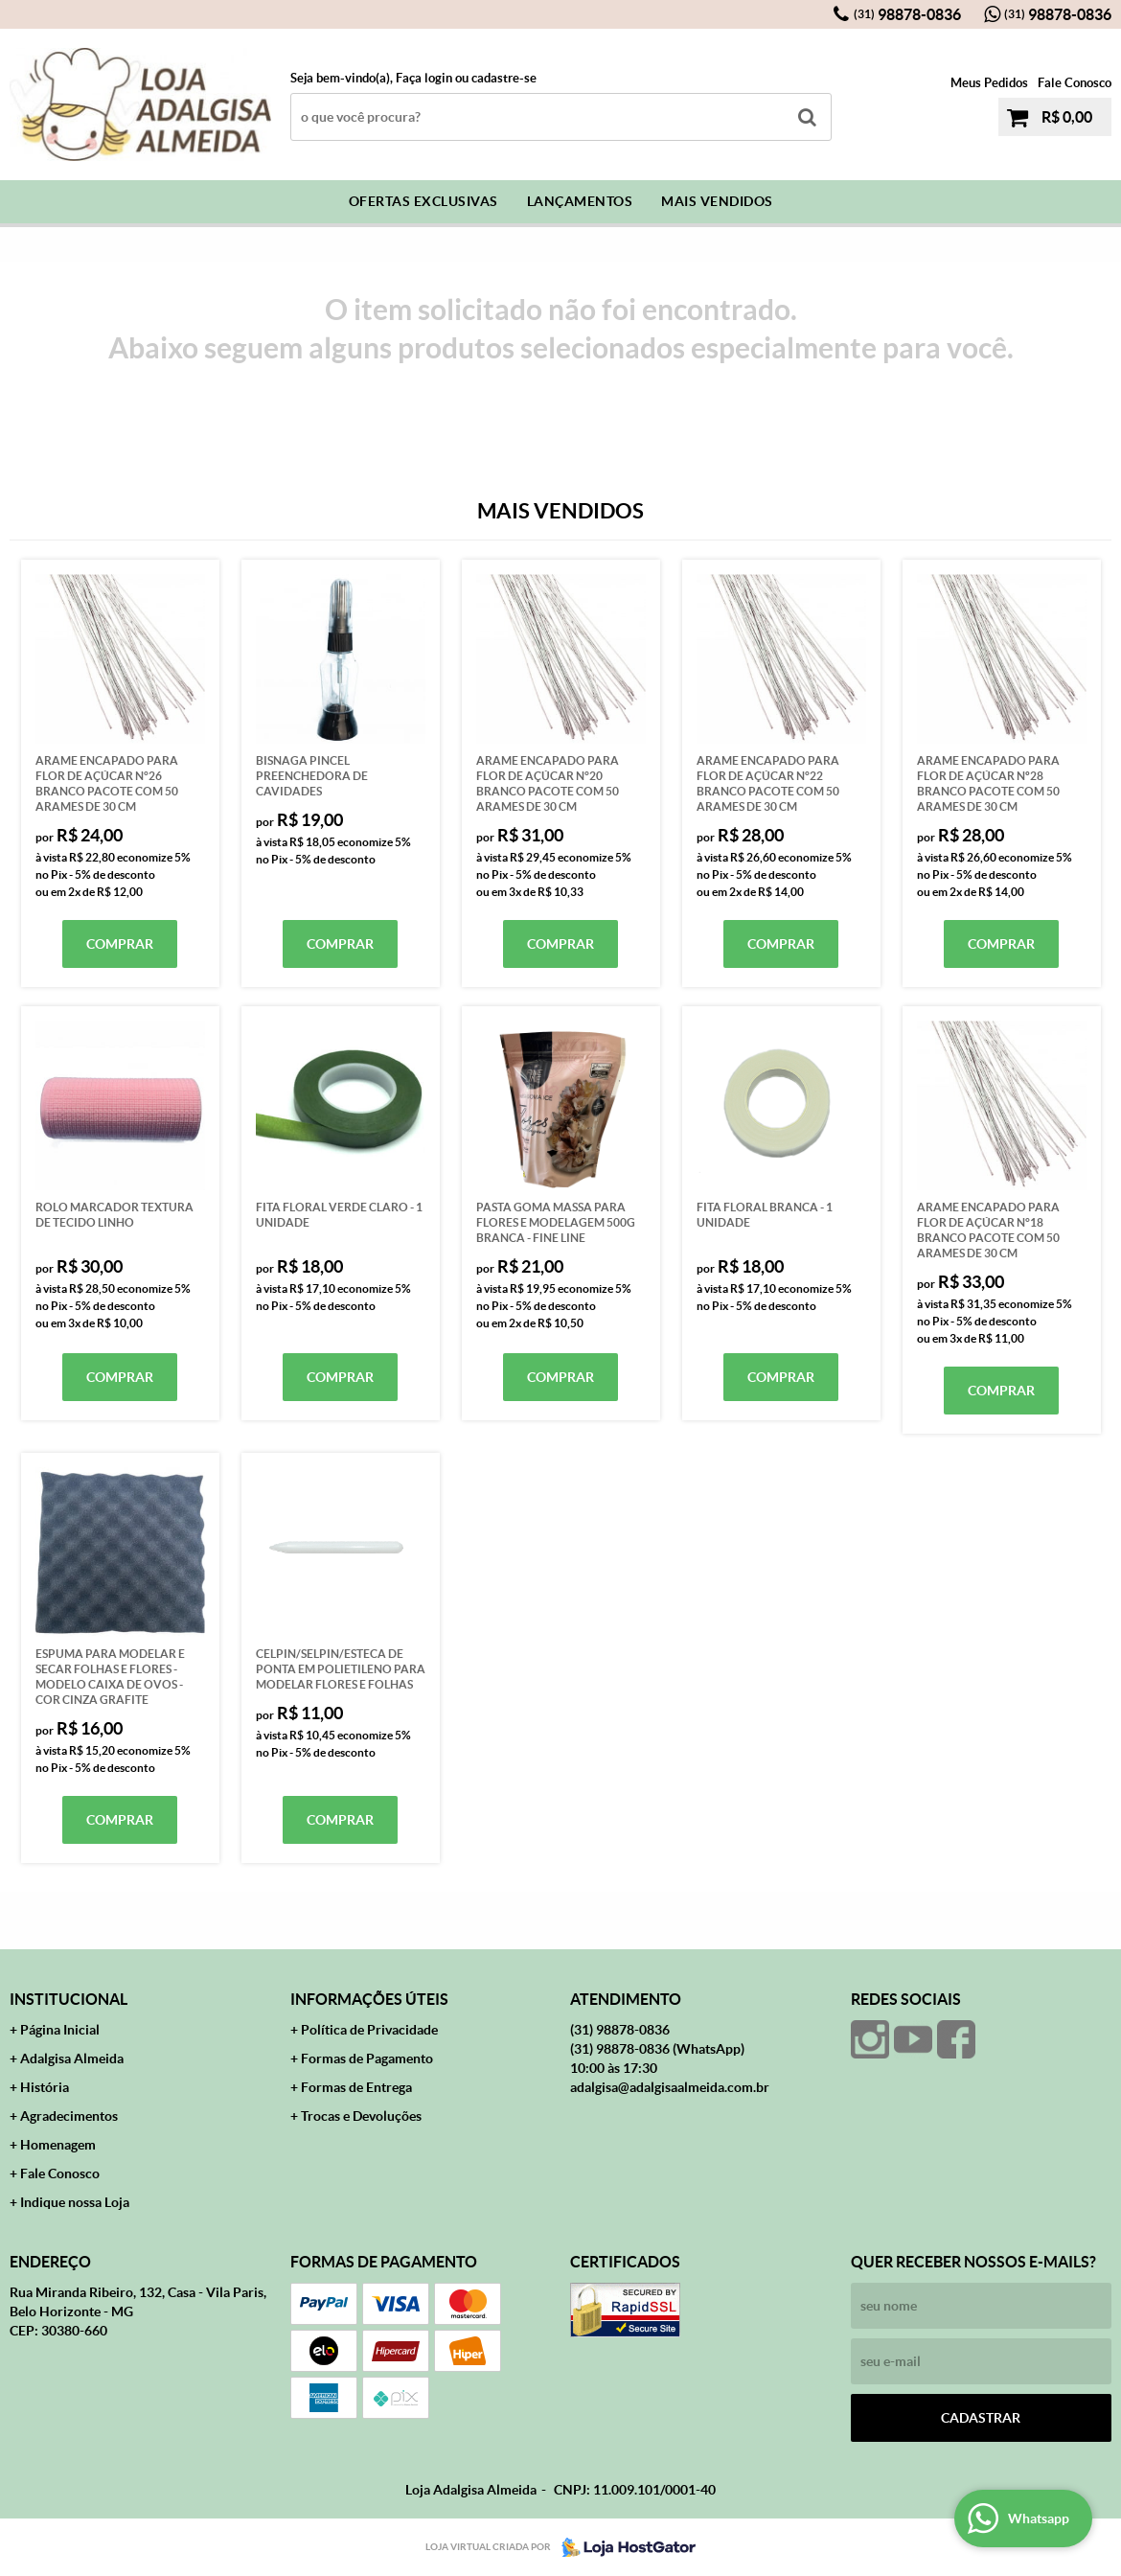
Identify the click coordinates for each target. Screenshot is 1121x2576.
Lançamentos (580, 201)
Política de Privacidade (369, 2029)
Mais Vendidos (717, 201)
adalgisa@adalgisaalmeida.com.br (669, 2087)
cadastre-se (504, 78)
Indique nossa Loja (74, 2202)
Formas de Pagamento (367, 2058)
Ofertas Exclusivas (423, 201)
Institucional (68, 1999)
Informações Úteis (369, 1999)
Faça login (424, 78)
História (44, 2087)
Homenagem (58, 2144)
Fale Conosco (1074, 83)
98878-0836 (907, 14)
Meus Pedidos (989, 83)
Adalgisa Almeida (72, 2058)
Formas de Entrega (356, 2087)
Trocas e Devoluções (361, 2116)
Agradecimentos (69, 2116)
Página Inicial (60, 2029)
